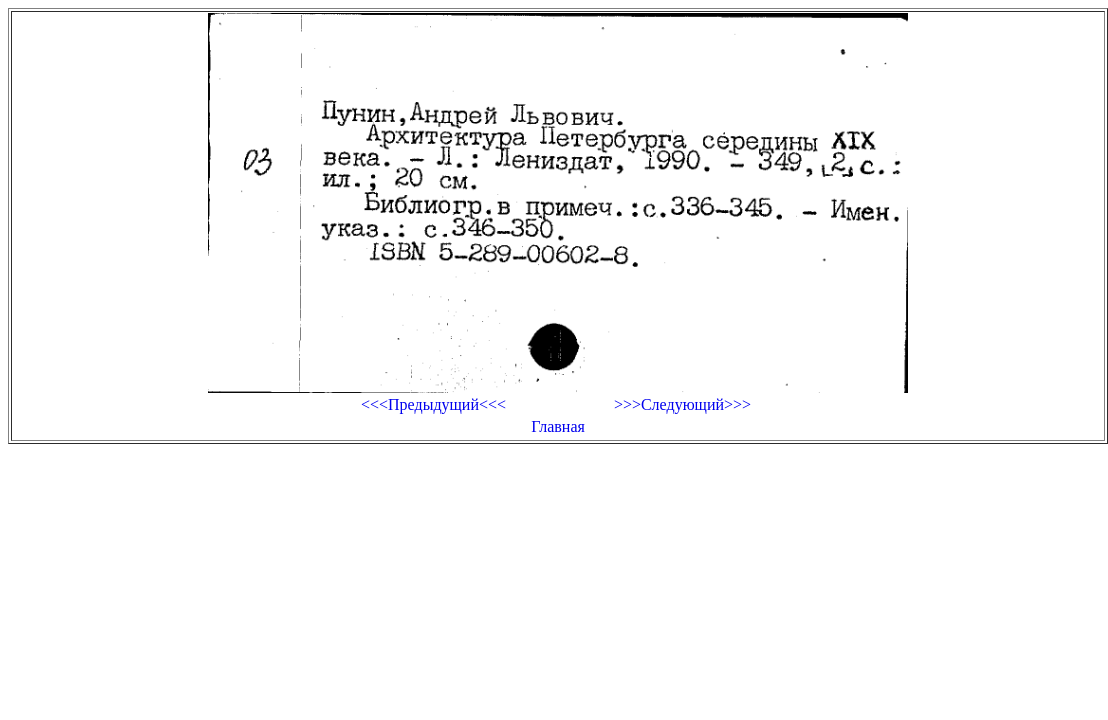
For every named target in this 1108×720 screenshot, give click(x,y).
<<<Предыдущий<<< (433, 404)
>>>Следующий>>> (682, 404)
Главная (558, 426)
